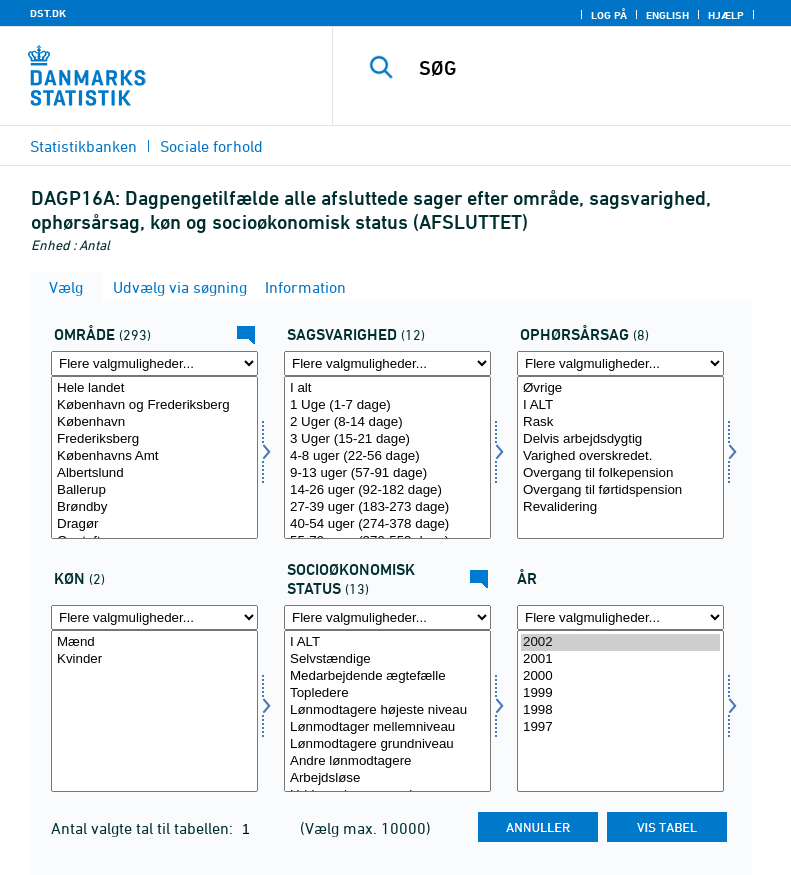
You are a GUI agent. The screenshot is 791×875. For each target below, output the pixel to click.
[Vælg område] (154, 457)
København (154, 422)
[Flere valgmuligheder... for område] (154, 363)
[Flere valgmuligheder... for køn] (154, 617)
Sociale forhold (211, 146)
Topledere (387, 693)
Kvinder (154, 659)
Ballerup (154, 490)
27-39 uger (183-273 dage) (387, 507)
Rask (620, 422)
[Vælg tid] (620, 711)
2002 (620, 642)
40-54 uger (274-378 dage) (387, 524)
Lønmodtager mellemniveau (387, 727)
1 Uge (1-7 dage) (387, 405)
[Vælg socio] (387, 711)
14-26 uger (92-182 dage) (387, 490)
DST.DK (48, 13)
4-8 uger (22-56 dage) (387, 456)
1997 (620, 727)
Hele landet (154, 388)
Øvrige (620, 388)
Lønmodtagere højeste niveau (387, 710)
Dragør (154, 524)
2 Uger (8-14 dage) (387, 422)
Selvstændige (387, 659)
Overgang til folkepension (620, 473)
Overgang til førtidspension (620, 490)
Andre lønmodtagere (387, 761)
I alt (387, 388)
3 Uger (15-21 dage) (387, 439)
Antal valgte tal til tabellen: (144, 828)
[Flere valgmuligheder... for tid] (620, 617)
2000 (620, 676)
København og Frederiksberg (154, 405)
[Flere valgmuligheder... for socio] (387, 617)
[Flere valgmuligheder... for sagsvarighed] (387, 363)
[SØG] (592, 68)
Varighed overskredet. (620, 456)
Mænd (154, 642)
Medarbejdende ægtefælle (387, 676)
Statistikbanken (83, 146)
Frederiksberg (154, 439)
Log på (609, 15)
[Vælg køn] (154, 711)
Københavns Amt (154, 456)
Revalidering (620, 507)
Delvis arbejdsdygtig (620, 439)
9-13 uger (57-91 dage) (387, 473)
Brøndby (154, 507)
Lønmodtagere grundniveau (387, 744)
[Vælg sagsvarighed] (387, 457)
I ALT (620, 405)
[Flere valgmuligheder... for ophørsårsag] (620, 363)
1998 (620, 710)
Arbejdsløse (387, 778)
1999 (620, 693)
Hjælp (726, 15)
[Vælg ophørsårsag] (620, 457)
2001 (620, 659)
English (667, 15)
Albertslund (154, 473)
